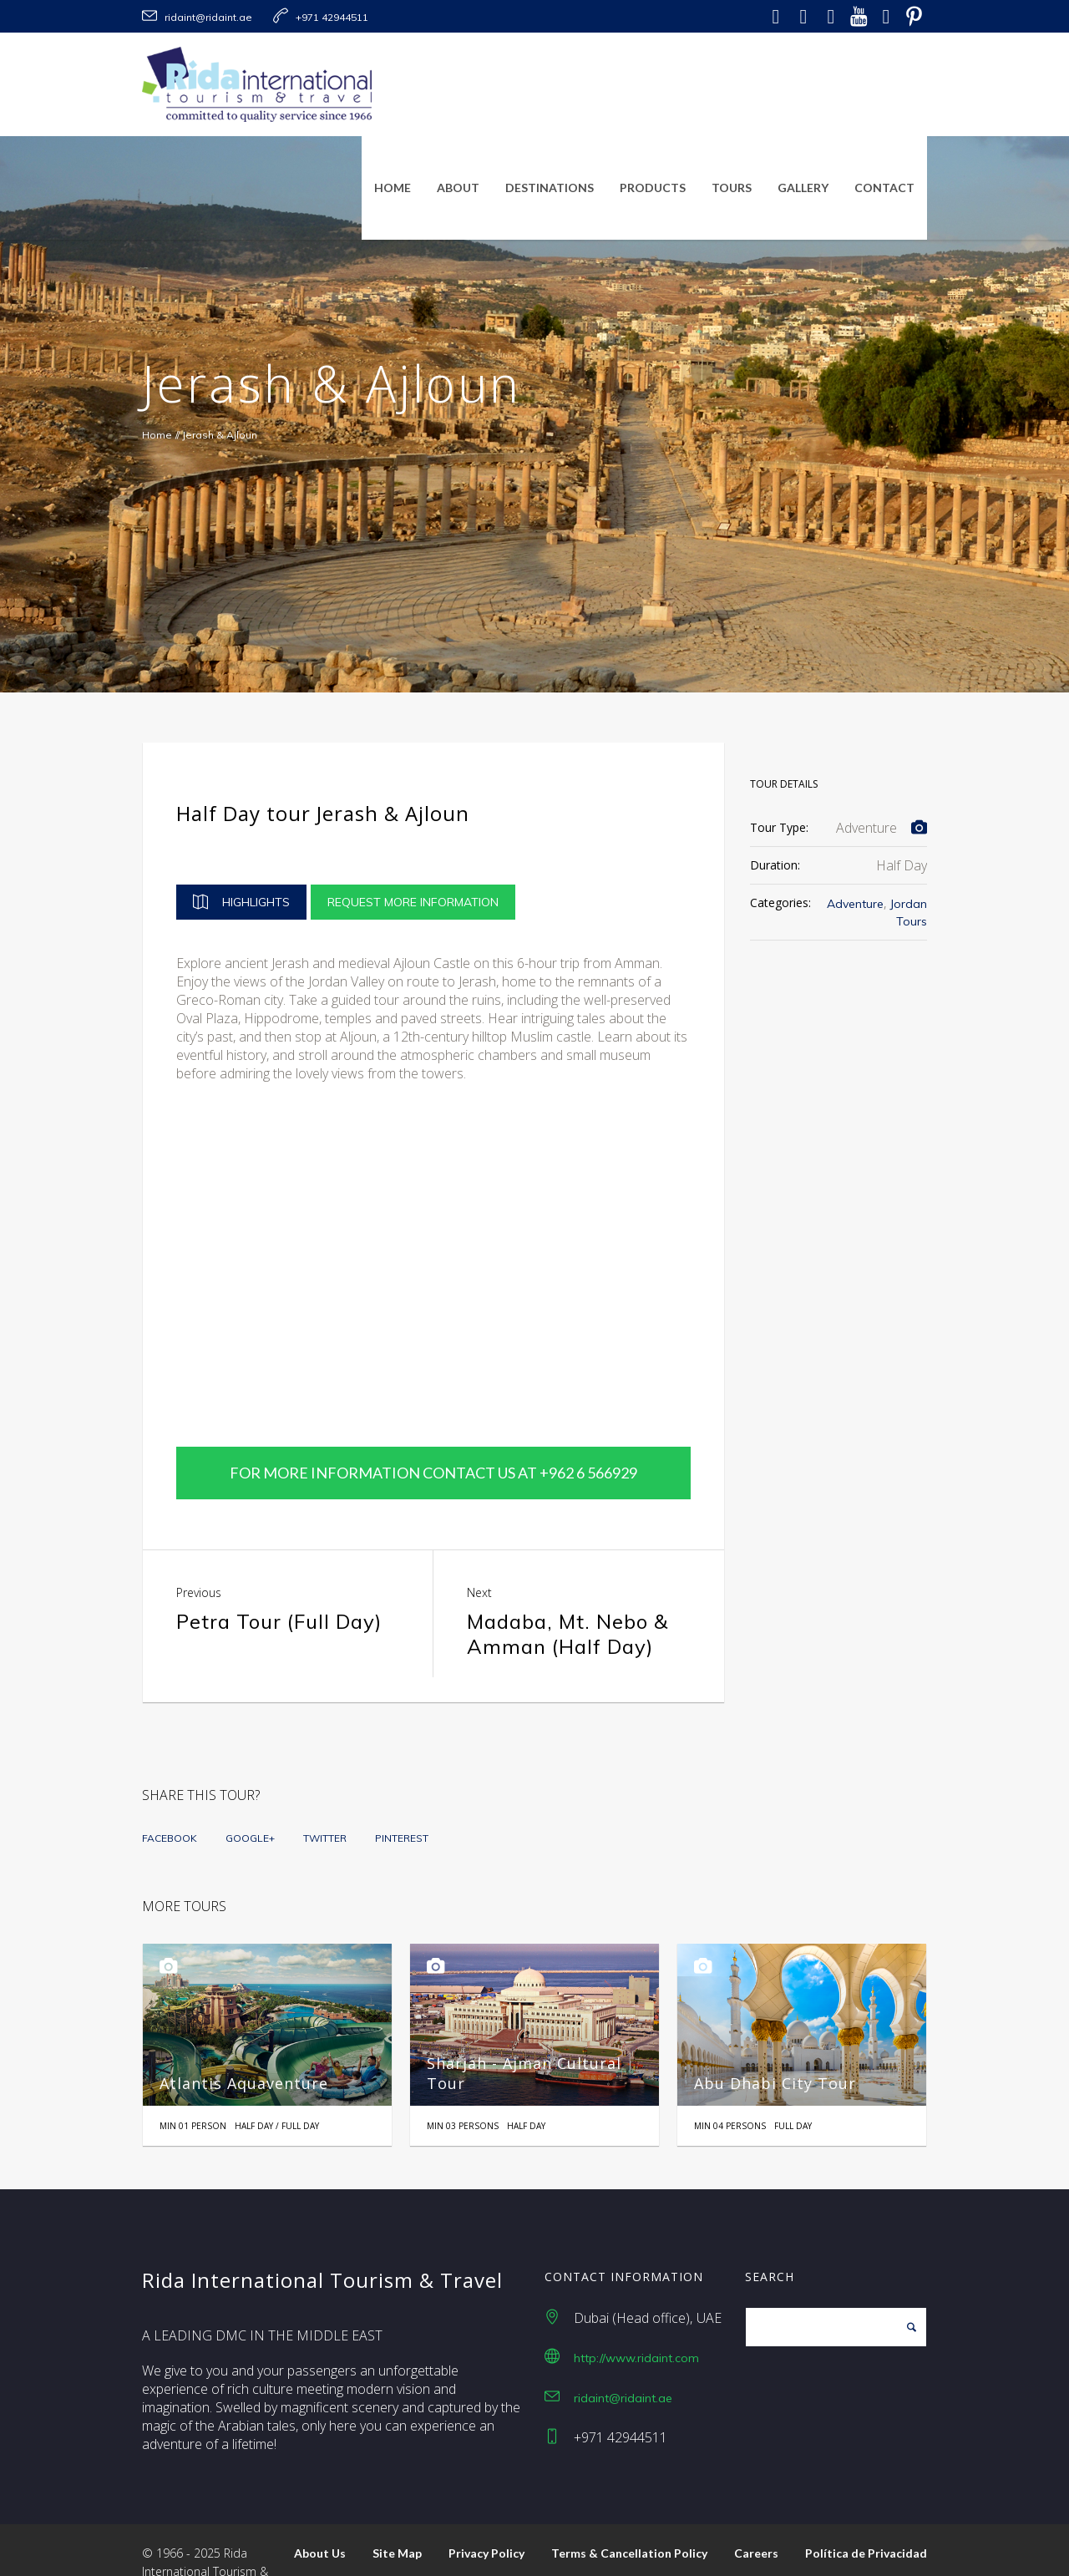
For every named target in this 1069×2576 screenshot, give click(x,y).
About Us (320, 2510)
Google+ (250, 1794)
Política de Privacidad (866, 2510)
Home (157, 434)
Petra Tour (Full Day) (279, 1577)
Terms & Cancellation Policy (629, 2510)
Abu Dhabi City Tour (775, 2040)
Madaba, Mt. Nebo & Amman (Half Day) (567, 1590)
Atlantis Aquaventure (244, 2040)
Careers (756, 2510)
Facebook (169, 1794)
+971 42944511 (332, 17)
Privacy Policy (486, 2510)
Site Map (397, 2510)
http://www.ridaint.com (636, 2314)
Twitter (325, 1794)
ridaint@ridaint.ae (208, 17)
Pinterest (401, 1794)
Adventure (855, 903)
